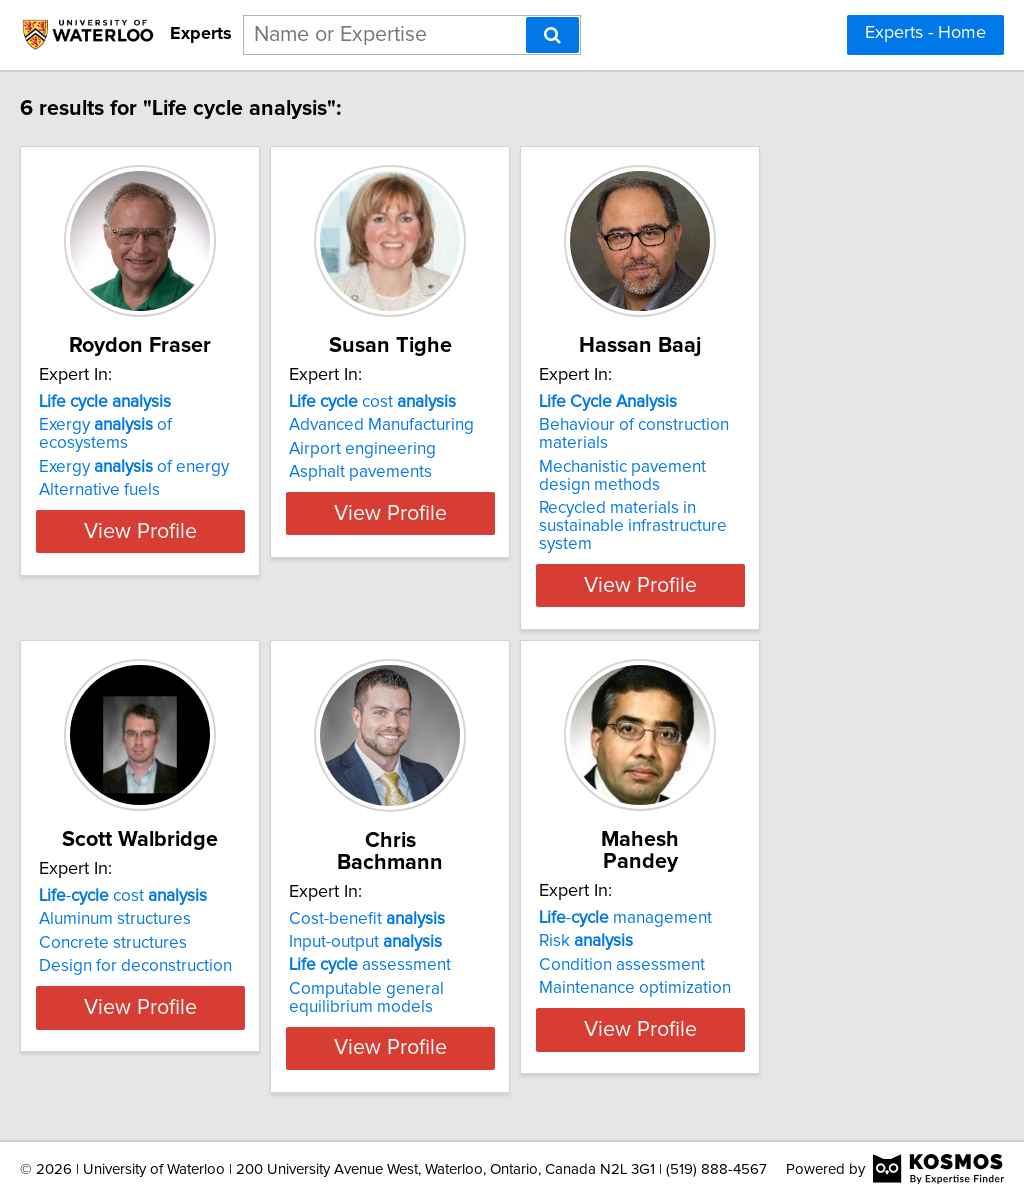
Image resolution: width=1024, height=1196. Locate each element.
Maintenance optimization (777, 949)
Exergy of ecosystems (194, 425)
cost (464, 402)
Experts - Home (925, 33)
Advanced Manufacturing (473, 425)
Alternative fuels (141, 472)
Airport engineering (454, 449)
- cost (165, 879)
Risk (728, 902)
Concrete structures (155, 926)
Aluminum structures (157, 902)
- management (767, 879)
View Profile (207, 567)
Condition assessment (764, 926)
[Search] (552, 35)
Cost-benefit (459, 880)
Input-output (457, 903)
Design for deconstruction (177, 949)
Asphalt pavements (452, 472)
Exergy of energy (176, 449)
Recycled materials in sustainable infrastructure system (804, 517)
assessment (462, 926)
